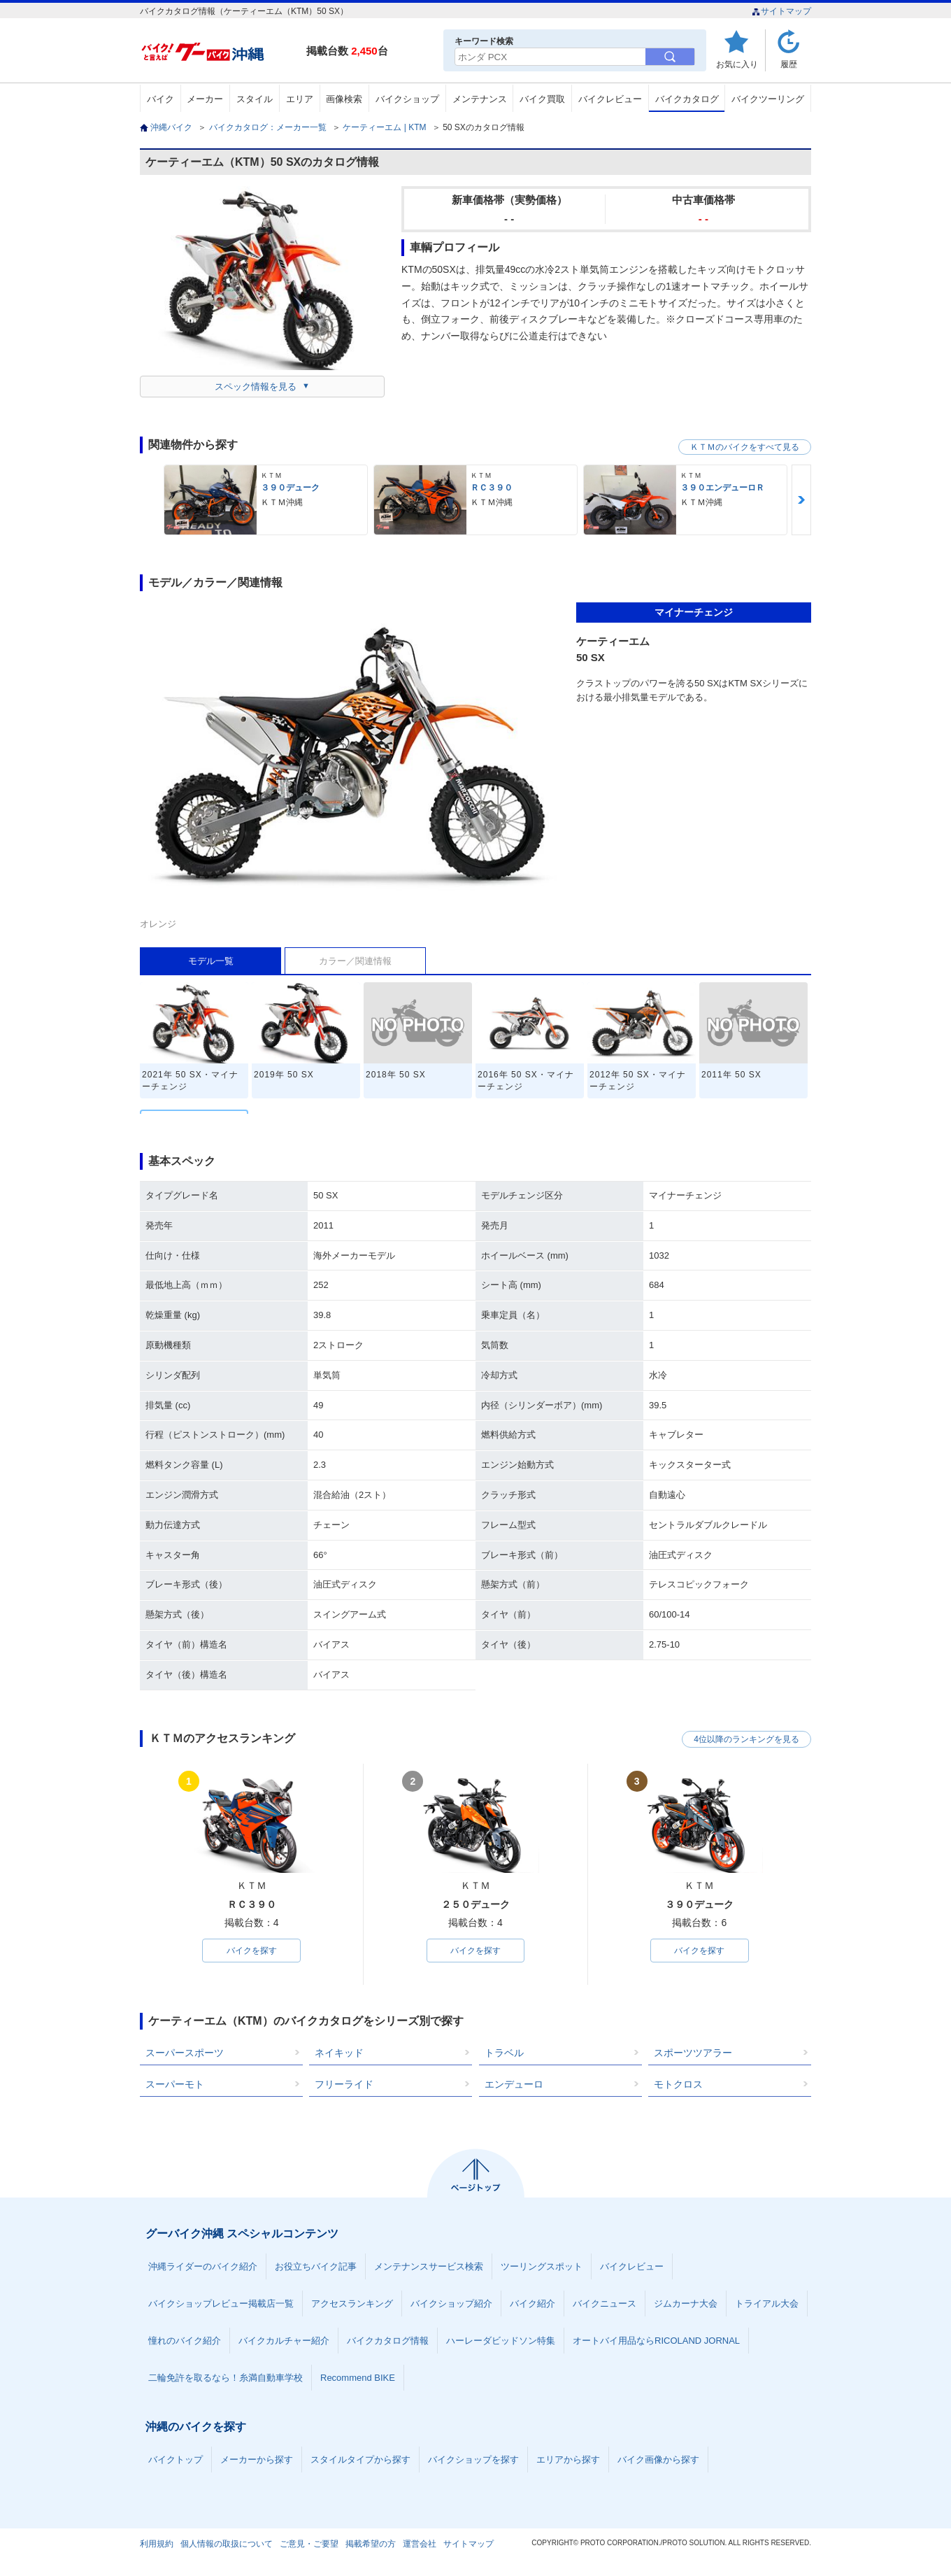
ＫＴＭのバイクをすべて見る (744, 447)
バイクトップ (175, 2459)
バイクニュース (604, 2303)
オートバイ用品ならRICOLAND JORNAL (656, 2340)
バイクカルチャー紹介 (283, 2340)
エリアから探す (568, 2459)
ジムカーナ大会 (685, 2303)
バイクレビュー (610, 99)
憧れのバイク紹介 (184, 2340)
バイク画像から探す (658, 2459)
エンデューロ (514, 2084)
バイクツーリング (767, 99)
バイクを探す (252, 1950)
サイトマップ (781, 11)
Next (801, 500)
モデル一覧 (211, 961)
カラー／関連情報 (355, 961)
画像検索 (344, 99)
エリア (299, 99)
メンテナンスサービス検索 (428, 2266)
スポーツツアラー (693, 2052)
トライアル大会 (767, 2303)
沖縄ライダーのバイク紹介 (202, 2266)
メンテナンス (479, 99)
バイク (160, 99)
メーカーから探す (256, 2459)
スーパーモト (174, 2084)
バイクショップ (407, 99)
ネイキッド (339, 2052)
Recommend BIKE (357, 2377)
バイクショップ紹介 (451, 2303)
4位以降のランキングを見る (746, 1739)
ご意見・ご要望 (309, 2544)
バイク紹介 (532, 2303)
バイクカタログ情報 (388, 2340)
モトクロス (678, 2084)
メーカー (205, 99)
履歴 (788, 64)
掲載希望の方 (370, 2544)
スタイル (254, 99)
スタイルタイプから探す (360, 2459)
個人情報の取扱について (226, 2544)
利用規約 (156, 2544)
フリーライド (344, 2084)
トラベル (504, 2052)
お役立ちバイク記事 (316, 2266)
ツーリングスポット (541, 2266)
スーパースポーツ (184, 2052)
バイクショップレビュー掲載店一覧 (221, 2303)
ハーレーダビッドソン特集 (500, 2340)
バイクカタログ (687, 99)
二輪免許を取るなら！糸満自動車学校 (225, 2377)
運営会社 (419, 2544)
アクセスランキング (352, 2303)
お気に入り (737, 64)
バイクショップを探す (473, 2459)
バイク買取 (542, 99)
